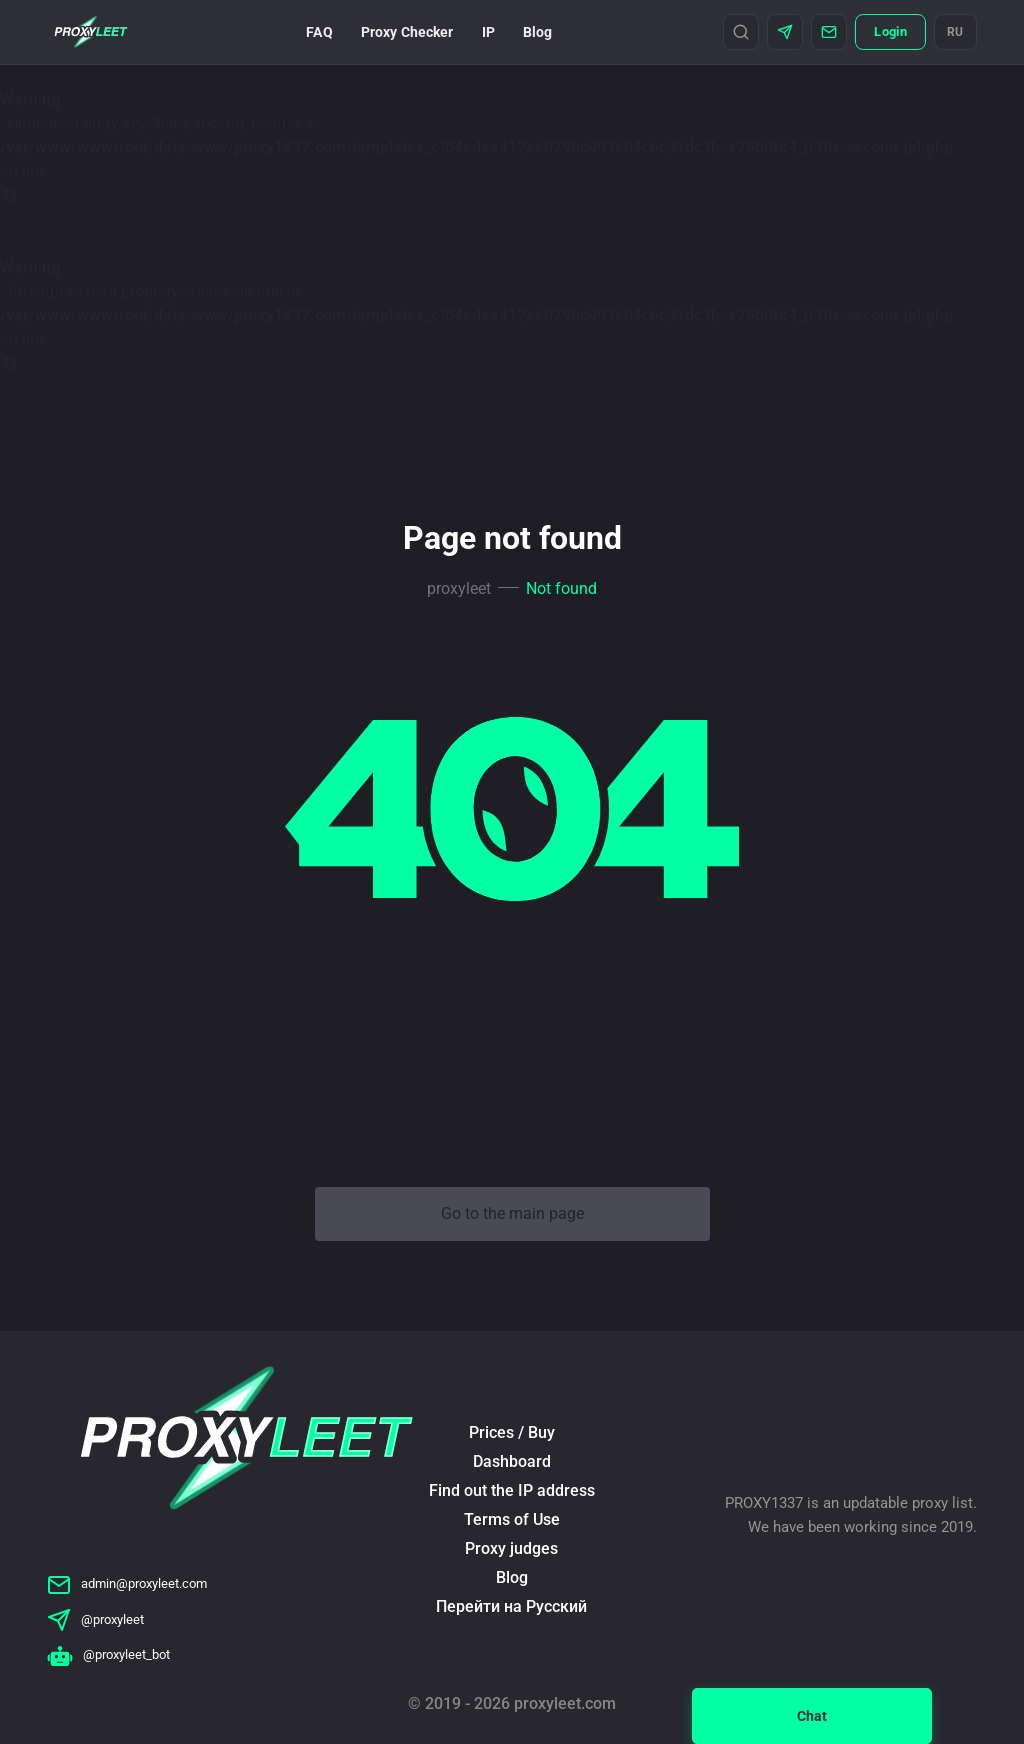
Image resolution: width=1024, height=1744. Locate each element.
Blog (538, 32)
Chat (812, 1716)
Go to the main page (512, 1213)
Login (890, 31)
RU (955, 32)
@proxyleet (95, 1619)
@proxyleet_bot (108, 1654)
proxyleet (459, 588)
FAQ (319, 32)
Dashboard (512, 1461)
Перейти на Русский (511, 1606)
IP (488, 32)
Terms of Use (512, 1519)
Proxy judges (511, 1548)
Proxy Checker (407, 32)
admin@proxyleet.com (127, 1583)
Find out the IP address (512, 1490)
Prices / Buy (512, 1432)
